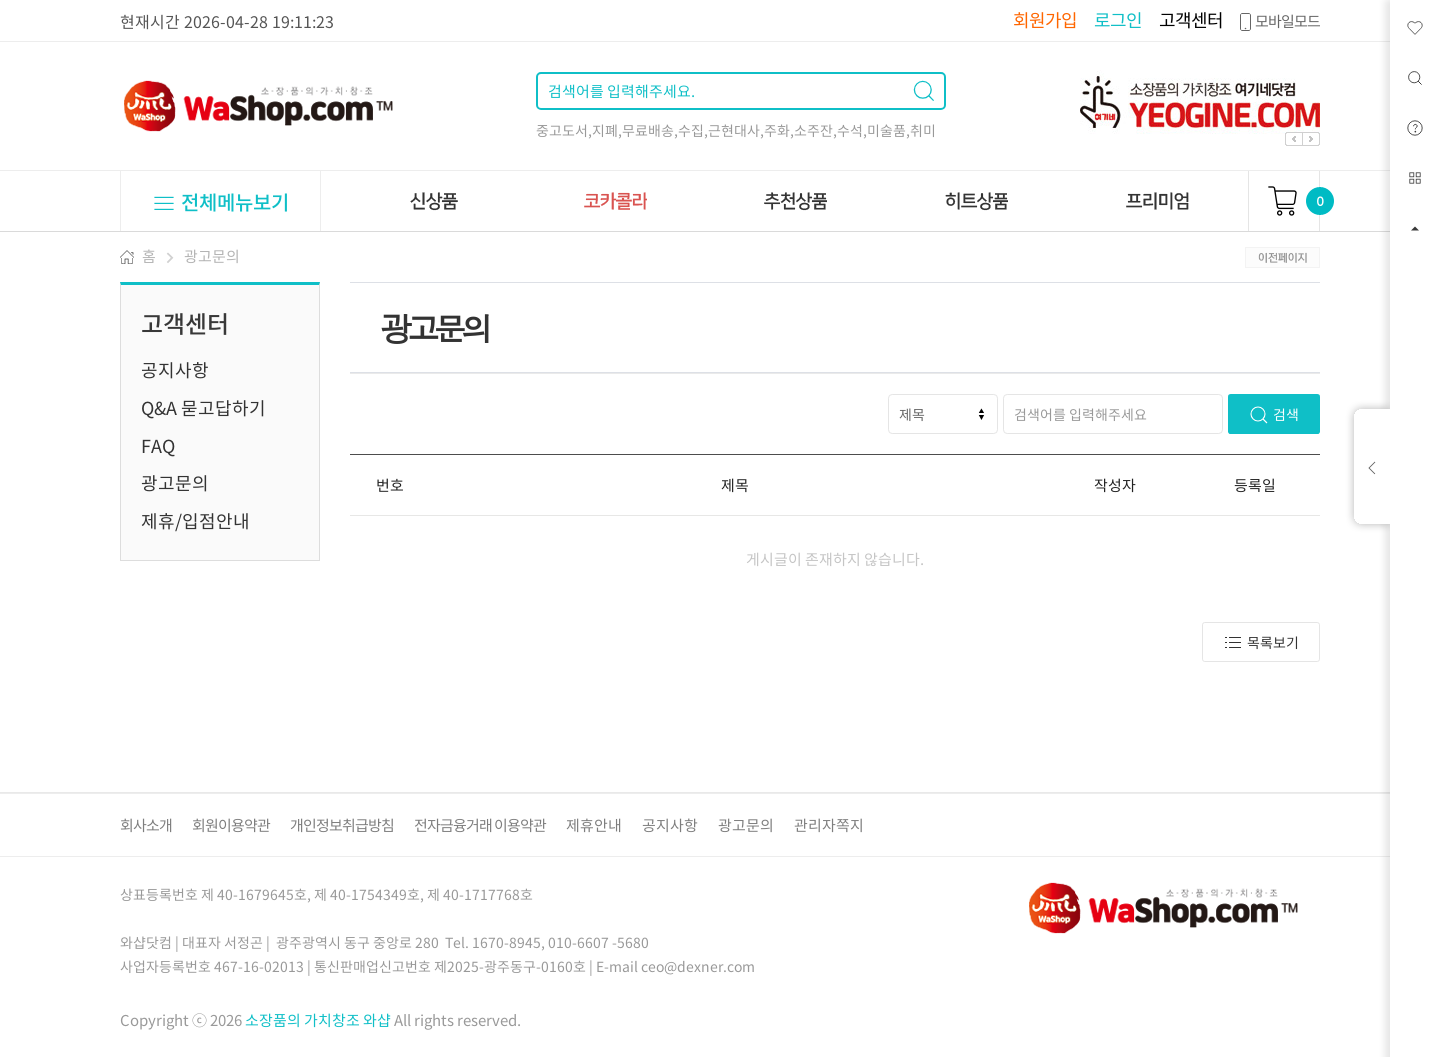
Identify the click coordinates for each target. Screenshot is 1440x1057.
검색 (1274, 414)
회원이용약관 (231, 825)
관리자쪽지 (829, 825)
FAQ (158, 445)
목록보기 (1261, 642)
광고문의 (212, 256)
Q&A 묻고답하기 (203, 407)
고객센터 (1191, 19)
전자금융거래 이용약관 (480, 825)
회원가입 (1045, 19)
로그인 (1118, 19)
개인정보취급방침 (342, 825)
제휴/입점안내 (195, 520)
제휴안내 (594, 825)
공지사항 (175, 369)
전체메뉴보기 (220, 201)
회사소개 (146, 825)
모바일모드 (1277, 21)
